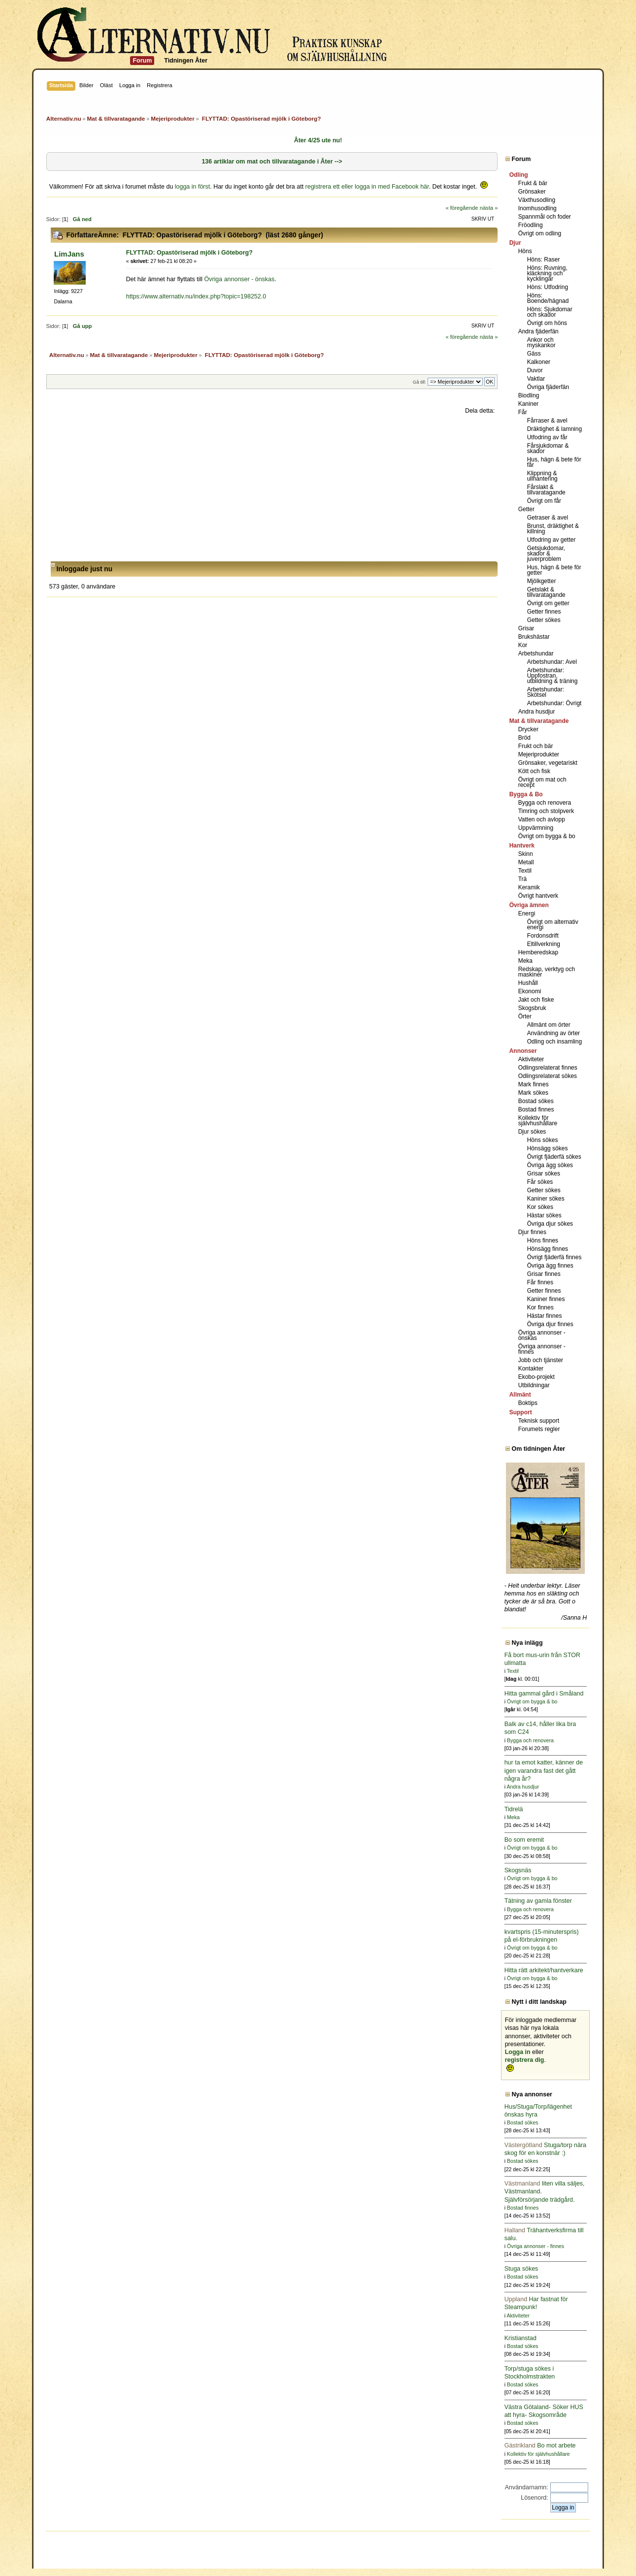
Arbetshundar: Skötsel (545, 692)
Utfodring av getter (551, 539)
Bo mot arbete (540, 2445)
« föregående (461, 208)
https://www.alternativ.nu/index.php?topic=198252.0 (196, 296)
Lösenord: (534, 2497)
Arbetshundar (536, 653)
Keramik (529, 887)
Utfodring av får (547, 437)
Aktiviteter (531, 1059)
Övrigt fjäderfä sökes (554, 1156)
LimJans (69, 254)
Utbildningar (534, 1385)
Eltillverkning (543, 944)
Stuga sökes (521, 2268)
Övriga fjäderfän (548, 387)
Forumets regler (539, 1429)
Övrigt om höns (547, 323)
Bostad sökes (536, 1101)
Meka (525, 960)
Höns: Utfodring (547, 287)
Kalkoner (538, 362)
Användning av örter (553, 1033)
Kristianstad (520, 2338)
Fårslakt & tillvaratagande (546, 490)
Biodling (528, 395)
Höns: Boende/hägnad (548, 298)
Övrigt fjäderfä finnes (554, 1257)
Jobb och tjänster (540, 1360)
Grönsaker (532, 191)
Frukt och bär (535, 746)
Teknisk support (538, 1420)
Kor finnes (540, 1307)
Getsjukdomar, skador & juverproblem (546, 553)
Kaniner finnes (546, 1299)
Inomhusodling (537, 208)
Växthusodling (536, 199)
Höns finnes (542, 1240)
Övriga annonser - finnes (542, 1349)
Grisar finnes (544, 1274)
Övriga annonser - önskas (239, 279)
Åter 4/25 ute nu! (318, 140)
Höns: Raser (543, 259)
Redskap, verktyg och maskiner (546, 972)
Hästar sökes (544, 1215)
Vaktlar (536, 378)
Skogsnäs (518, 1870)
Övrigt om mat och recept (542, 782)
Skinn (525, 853)
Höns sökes (542, 1140)
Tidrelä (513, 1809)
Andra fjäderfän (538, 331)
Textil (525, 870)
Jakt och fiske (536, 999)
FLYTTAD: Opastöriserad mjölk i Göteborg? (189, 252)
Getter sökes (544, 620)
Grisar (526, 628)
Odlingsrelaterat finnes (547, 1067)
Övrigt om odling (539, 233)
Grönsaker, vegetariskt (547, 762)
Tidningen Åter (185, 60)
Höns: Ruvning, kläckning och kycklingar (547, 273)
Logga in (518, 2052)
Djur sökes (532, 1131)
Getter (526, 509)
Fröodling (530, 225)
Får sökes (540, 1181)
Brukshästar (534, 636)
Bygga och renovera (544, 802)
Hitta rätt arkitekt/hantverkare (543, 1970)
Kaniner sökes (546, 1198)
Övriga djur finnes (550, 1324)
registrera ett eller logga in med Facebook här (367, 186)
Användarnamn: (526, 2487)
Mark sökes (533, 1092)
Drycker (528, 729)
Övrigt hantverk (538, 895)
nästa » (489, 208)
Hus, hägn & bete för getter (554, 570)
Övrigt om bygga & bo (546, 836)
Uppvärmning (535, 827)
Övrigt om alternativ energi (552, 924)
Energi (527, 913)
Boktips (527, 1403)
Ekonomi (529, 991)
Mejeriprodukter (538, 754)
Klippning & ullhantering (542, 476)
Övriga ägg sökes (550, 1165)
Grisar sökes (543, 1173)
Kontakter (530, 1368)
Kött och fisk (534, 771)
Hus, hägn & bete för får (554, 462)
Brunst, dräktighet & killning (553, 528)
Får (522, 412)
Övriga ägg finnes (550, 1265)
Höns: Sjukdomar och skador (549, 312)
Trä (522, 879)
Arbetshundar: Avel (552, 661)
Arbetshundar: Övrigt (554, 703)
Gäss (534, 353)
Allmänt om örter (548, 1024)
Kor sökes (540, 1207)
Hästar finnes (544, 1315)
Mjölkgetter (541, 581)
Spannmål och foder (544, 216)
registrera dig (524, 2059)
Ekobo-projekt (536, 1376)
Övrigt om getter (548, 603)
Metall (526, 862)
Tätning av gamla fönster (538, 1900)
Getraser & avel (547, 517)
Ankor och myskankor (541, 342)
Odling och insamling (554, 1041)
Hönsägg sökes (547, 1148)
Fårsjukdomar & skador (548, 448)
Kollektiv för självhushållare (537, 1120)
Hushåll (528, 982)
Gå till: (419, 382)
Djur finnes (532, 1232)
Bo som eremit (524, 1839)
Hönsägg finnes (547, 1248)
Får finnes (540, 1282)
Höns (525, 251)
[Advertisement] (272, 488)
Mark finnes (533, 1084)
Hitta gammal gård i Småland (544, 1693)
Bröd (524, 737)
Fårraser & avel (547, 420)
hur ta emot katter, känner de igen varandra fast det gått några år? (543, 1770)
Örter (525, 1016)
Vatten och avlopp (541, 819)
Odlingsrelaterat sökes (547, 1076)
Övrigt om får (544, 500)
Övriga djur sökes (550, 1223)
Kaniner (528, 403)
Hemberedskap (538, 952)
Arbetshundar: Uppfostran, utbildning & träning (552, 676)
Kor (523, 645)
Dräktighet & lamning (554, 428)
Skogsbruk (532, 1008)
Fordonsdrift (543, 935)
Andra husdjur (536, 711)
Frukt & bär (532, 183)
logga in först (192, 186)
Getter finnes (544, 611)
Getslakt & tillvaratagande (546, 592)
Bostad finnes (536, 1109)
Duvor (535, 370)
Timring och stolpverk (546, 811)
